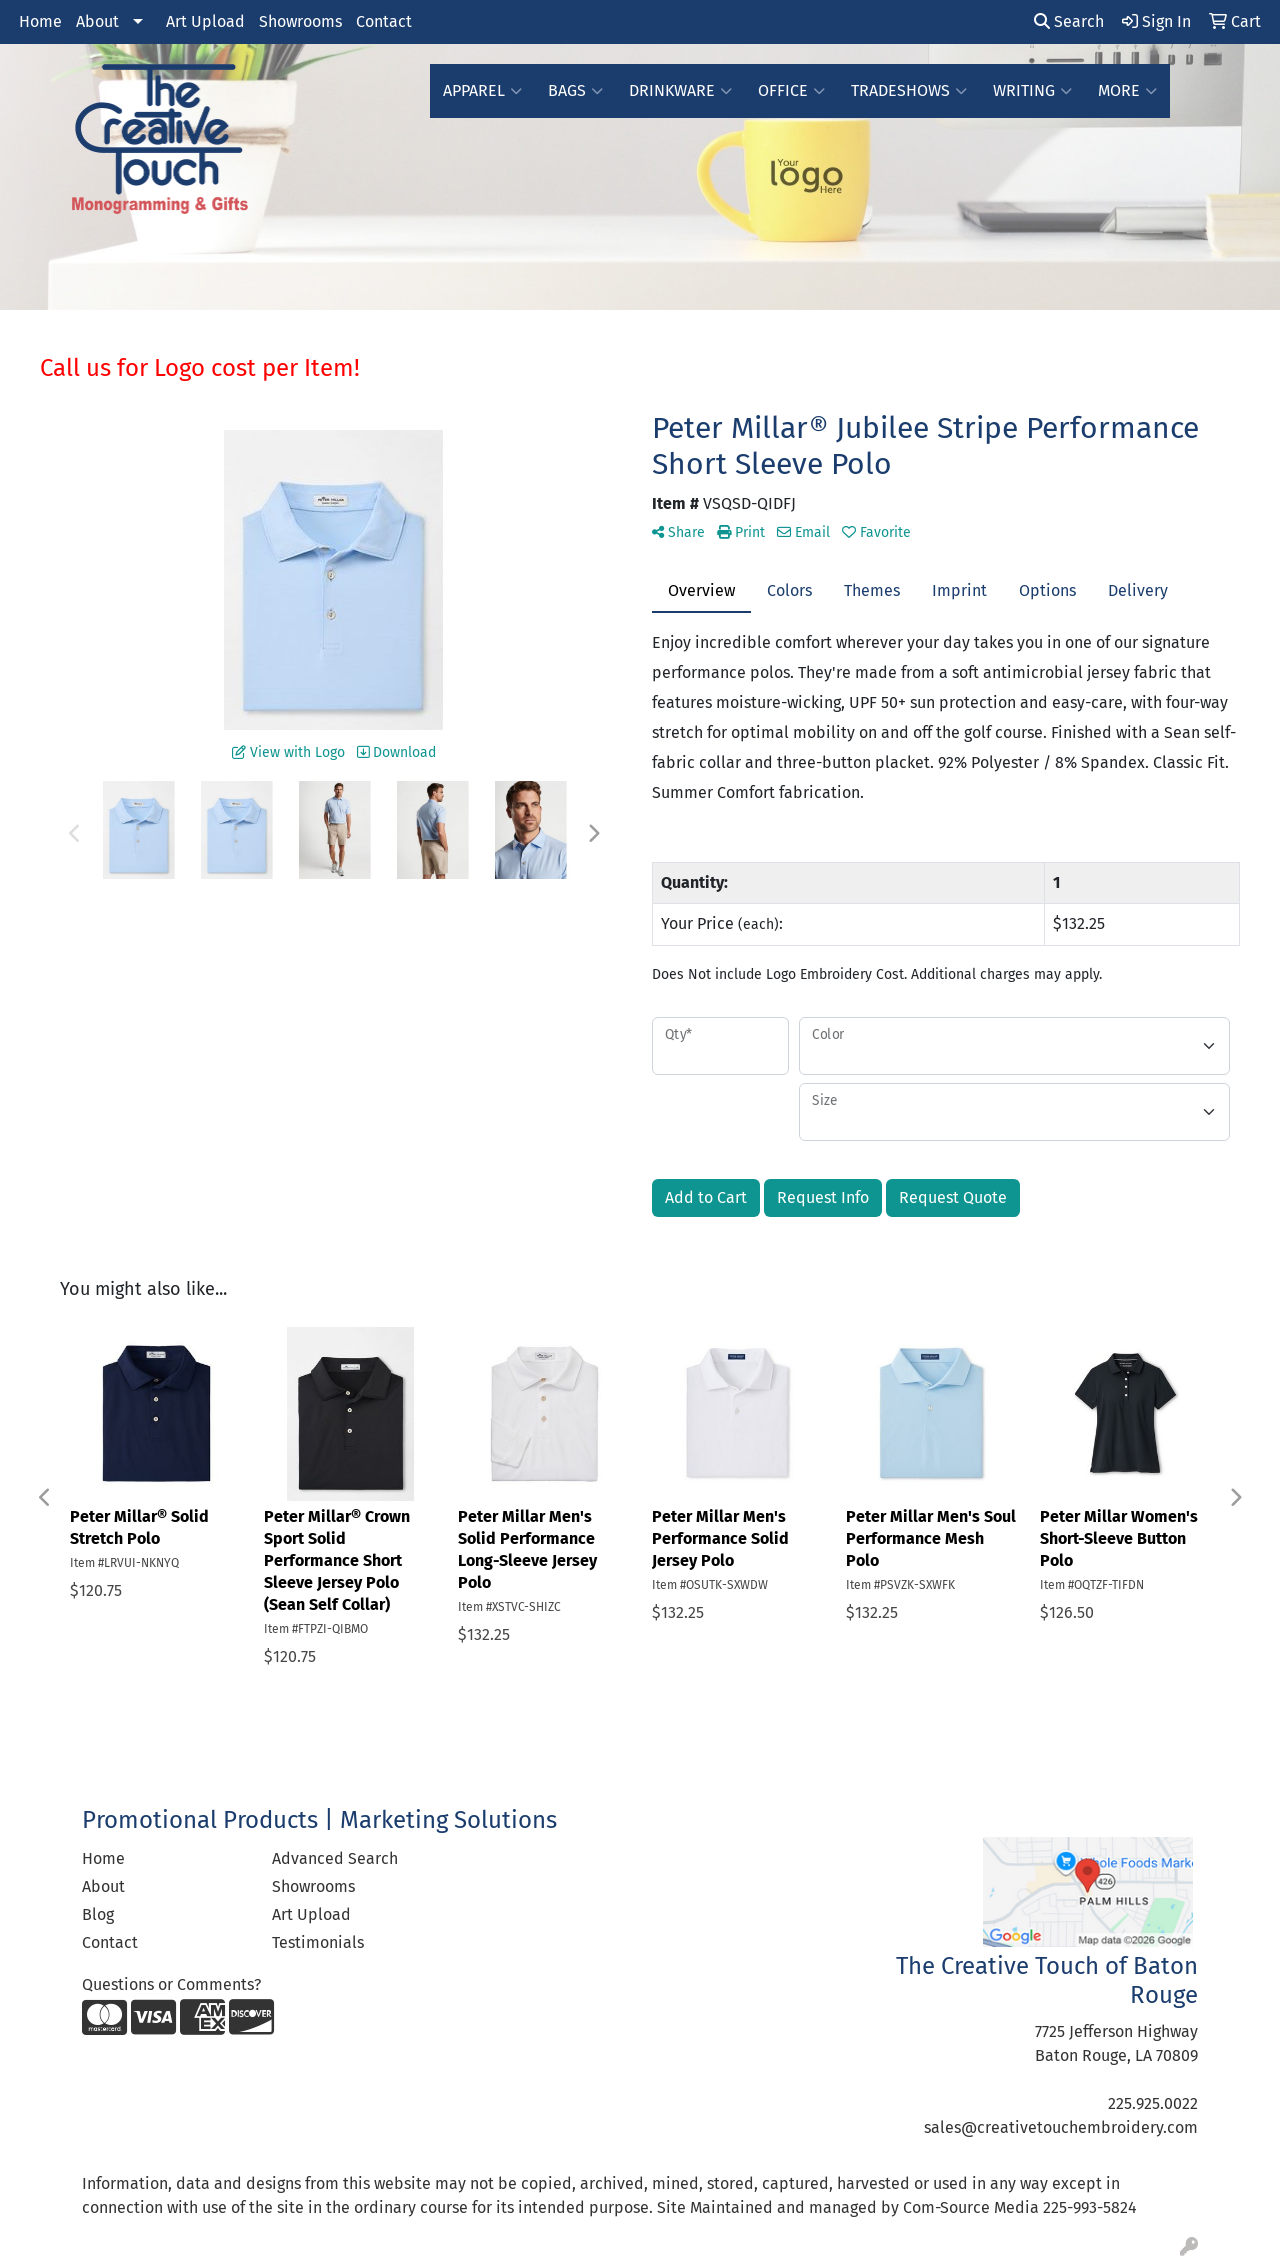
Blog (98, 1914)
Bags (575, 91)
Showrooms (300, 21)
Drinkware (680, 91)
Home (40, 21)
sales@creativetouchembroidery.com (1061, 2127)
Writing (1032, 91)
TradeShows (909, 91)
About (97, 21)
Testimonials (318, 1942)
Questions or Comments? (171, 1984)
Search (1069, 21)
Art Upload (205, 21)
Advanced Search (335, 1858)
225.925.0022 (1153, 2103)
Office (791, 91)
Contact (384, 21)
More (1127, 91)
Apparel (482, 91)
